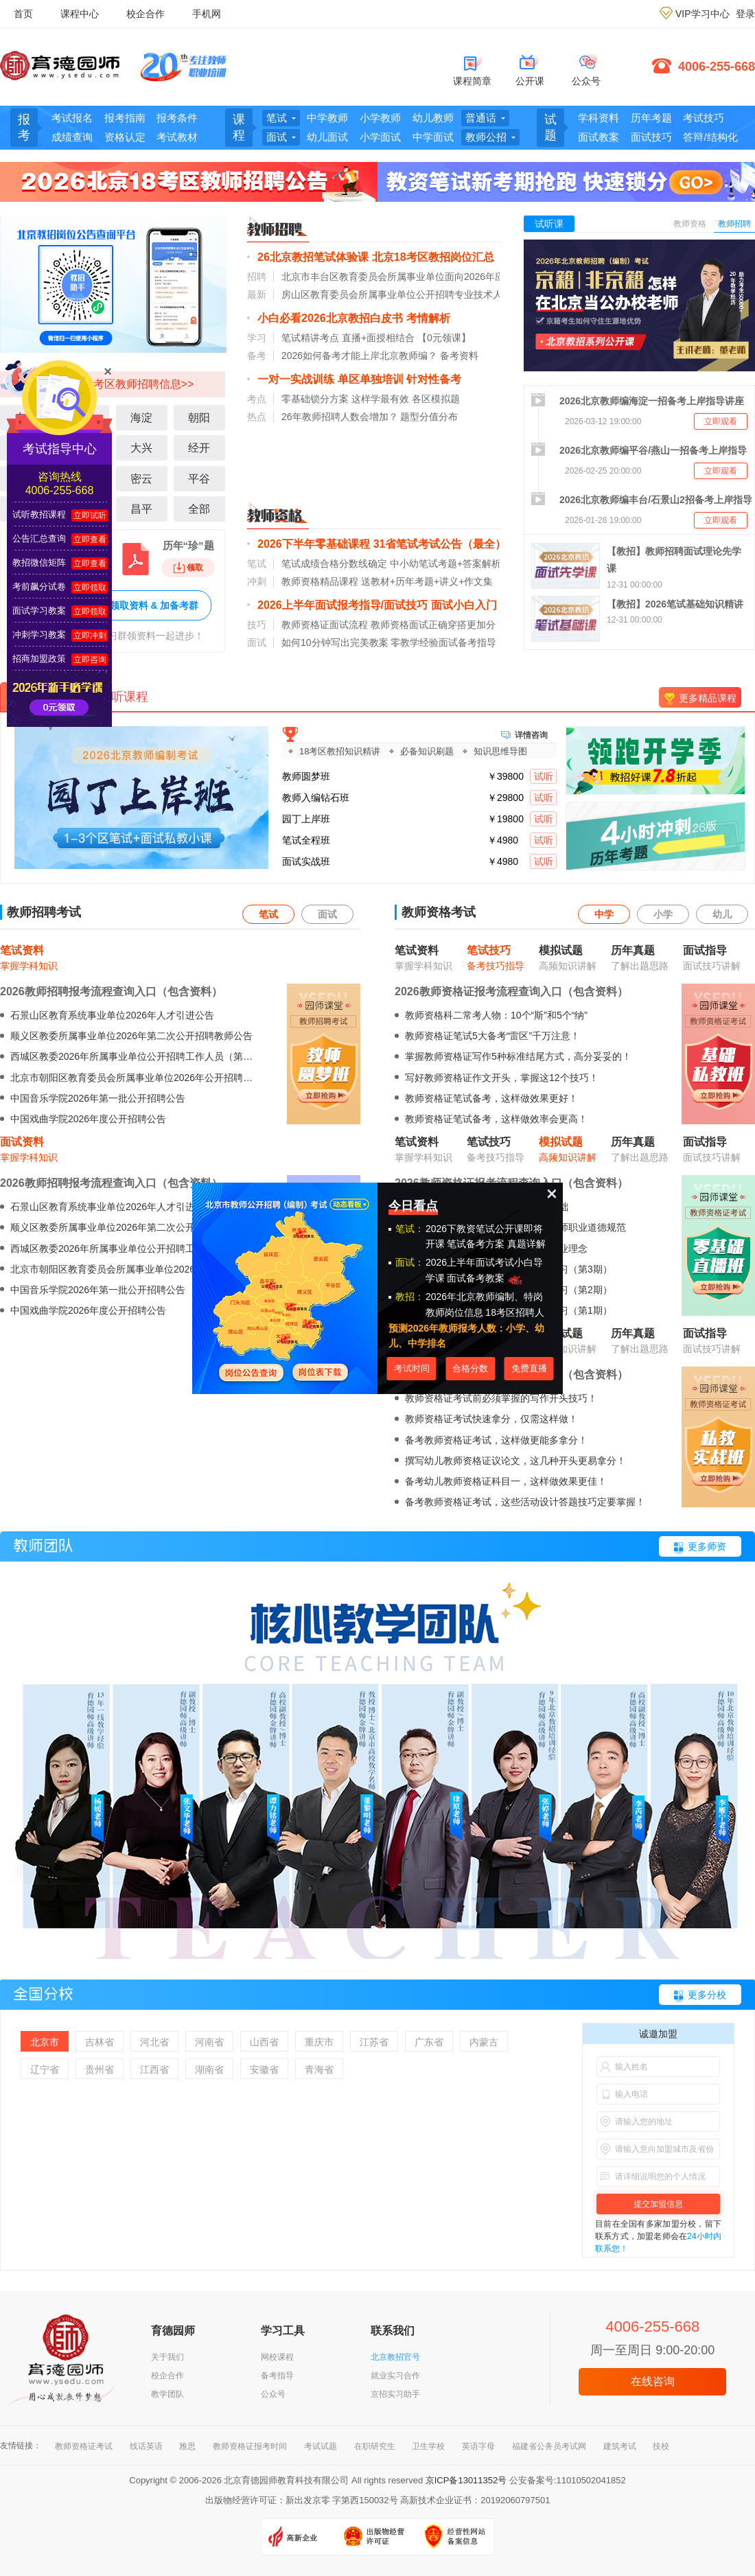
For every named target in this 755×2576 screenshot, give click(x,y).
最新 (256, 294)
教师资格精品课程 (319, 581)
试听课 (549, 223)
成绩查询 (72, 137)
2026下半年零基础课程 (313, 544)
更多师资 (707, 1546)
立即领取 (89, 587)
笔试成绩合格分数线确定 (334, 563)
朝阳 (199, 417)
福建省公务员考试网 (549, 2446)
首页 (23, 13)
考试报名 (72, 118)
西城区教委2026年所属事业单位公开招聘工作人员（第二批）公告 (150, 1056)
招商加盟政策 (39, 658)
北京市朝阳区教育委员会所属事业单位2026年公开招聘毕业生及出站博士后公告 (179, 1077)
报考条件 (177, 118)
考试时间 (412, 1368)
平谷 (199, 479)
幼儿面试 (327, 137)
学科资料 (598, 118)
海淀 (141, 417)
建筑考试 (619, 2446)
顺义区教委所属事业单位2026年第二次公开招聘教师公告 (131, 1035)
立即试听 (89, 515)
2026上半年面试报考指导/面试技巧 (342, 605)
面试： (409, 1262)
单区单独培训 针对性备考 (399, 379)
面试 (256, 642)
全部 (199, 509)
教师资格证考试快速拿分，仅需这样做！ (491, 1418)
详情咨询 (531, 734)
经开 (199, 448)
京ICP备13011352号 (466, 2480)
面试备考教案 (485, 1278)
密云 (141, 479)
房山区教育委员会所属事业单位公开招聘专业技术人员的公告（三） (425, 294)
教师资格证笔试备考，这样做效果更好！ (491, 1098)
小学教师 (380, 118)
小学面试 (380, 137)
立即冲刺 (89, 635)
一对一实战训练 (295, 379)
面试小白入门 (464, 605)
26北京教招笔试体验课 (313, 257)
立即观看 (720, 421)
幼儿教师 (433, 118)
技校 (661, 2446)
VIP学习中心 (702, 13)
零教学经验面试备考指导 (443, 642)
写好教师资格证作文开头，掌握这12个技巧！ (502, 1077)
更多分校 (707, 1994)
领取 (188, 567)
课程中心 (79, 13)
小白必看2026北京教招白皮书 (330, 318)
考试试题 (320, 2446)
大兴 (141, 448)
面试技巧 (651, 137)
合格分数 (470, 1368)
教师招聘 (734, 224)
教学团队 (167, 2394)
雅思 (187, 2446)
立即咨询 (89, 659)
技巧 (256, 624)
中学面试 (433, 137)
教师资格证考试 (84, 2446)
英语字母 (478, 2446)
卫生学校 (428, 2446)
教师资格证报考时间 (250, 2446)
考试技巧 (703, 118)
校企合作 (145, 13)
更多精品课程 (707, 698)
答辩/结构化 (710, 137)
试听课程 (123, 697)
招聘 (256, 276)
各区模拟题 (436, 398)
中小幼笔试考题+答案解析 (445, 563)
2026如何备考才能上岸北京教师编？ (359, 355)
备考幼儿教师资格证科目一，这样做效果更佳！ (506, 1481)
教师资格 (689, 224)
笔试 (256, 563)
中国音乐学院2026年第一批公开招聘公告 (97, 1098)
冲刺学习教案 (39, 634)
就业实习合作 (395, 2375)
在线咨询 (653, 2381)
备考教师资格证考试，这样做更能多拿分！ (496, 1440)
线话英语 (146, 2446)
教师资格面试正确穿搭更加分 (433, 624)
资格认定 (125, 137)
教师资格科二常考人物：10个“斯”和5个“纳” (496, 1015)
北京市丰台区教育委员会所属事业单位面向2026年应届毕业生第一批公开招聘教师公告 (465, 276)
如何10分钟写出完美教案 (334, 642)
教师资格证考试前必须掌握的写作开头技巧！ (501, 1398)
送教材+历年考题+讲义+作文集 (427, 581)
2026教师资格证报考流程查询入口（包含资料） (511, 991)
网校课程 (277, 2357)
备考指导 (277, 2375)
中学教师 (327, 118)
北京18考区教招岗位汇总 (433, 257)
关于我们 (167, 2357)
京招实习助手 (395, 2394)
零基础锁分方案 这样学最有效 (345, 398)
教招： (409, 1296)
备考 (256, 355)
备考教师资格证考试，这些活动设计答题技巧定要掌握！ (525, 1501)
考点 (256, 398)
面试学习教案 (39, 610)
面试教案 (598, 137)
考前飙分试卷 (39, 586)
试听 (543, 776)
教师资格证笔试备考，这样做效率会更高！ (496, 1118)
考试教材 (177, 137)
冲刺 (256, 581)
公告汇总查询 (39, 538)
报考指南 (125, 118)
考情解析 (428, 318)
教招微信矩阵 (39, 562)
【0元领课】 (444, 337)
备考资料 (459, 355)
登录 (745, 13)
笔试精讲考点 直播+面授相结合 (348, 337)
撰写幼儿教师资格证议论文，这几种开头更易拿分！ (515, 1460)
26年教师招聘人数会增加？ (339, 416)
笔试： (409, 1228)
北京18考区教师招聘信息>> (126, 384)
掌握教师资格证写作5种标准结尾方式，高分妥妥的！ (518, 1056)
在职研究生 (374, 2446)
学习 (256, 337)
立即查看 (89, 539)
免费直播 (529, 1368)
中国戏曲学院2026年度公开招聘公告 (88, 1118)
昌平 (141, 509)
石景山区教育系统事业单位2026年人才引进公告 (112, 1015)
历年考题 (651, 118)
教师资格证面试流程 (324, 624)
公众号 (273, 2394)
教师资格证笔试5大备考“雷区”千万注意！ (492, 1035)
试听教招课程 (39, 514)
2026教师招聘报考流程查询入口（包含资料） (111, 991)
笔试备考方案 (475, 1243)
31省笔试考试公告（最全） (440, 544)
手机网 (206, 13)
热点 (256, 416)
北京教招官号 (395, 2357)
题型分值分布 (429, 416)
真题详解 (526, 1243)
